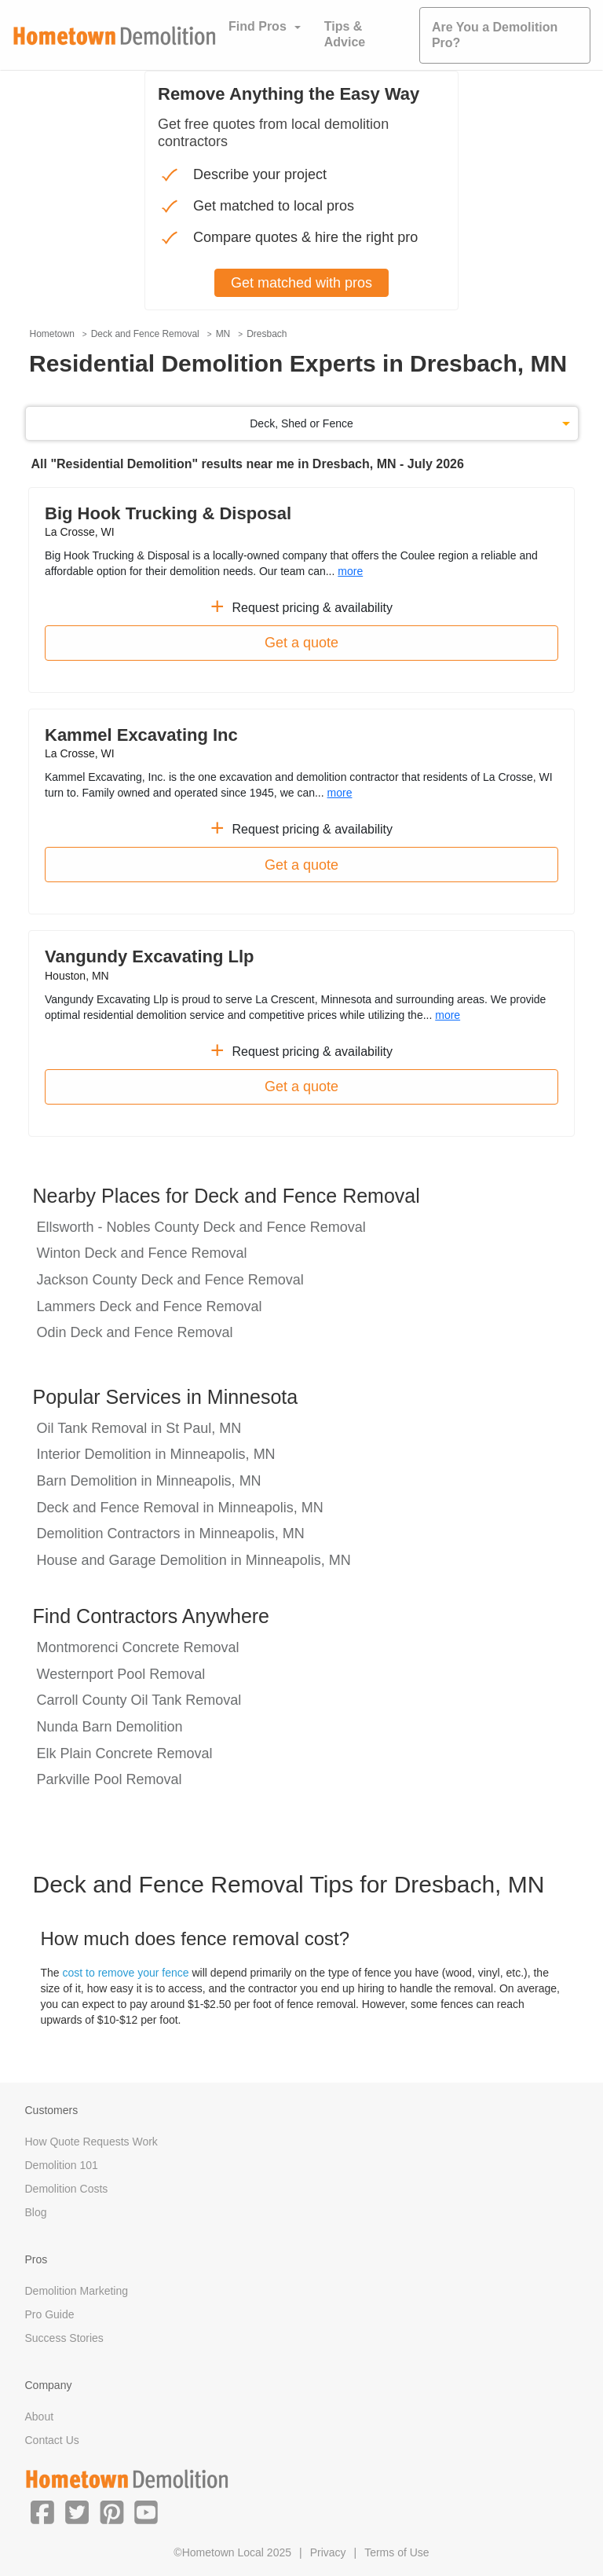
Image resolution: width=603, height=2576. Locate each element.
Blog (36, 2212)
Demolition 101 (61, 2165)
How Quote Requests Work (91, 2141)
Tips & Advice (344, 34)
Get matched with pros (301, 283)
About (39, 2416)
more (350, 571)
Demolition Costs (66, 2188)
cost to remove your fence (126, 1972)
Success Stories (64, 2338)
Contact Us (52, 2440)
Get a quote (301, 642)
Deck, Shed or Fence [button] (301, 423)
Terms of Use (396, 2552)
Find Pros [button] (257, 26)
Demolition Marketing (77, 2291)
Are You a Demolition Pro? (494, 34)
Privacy (328, 2552)
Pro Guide (50, 2314)
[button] (42, 2511)
